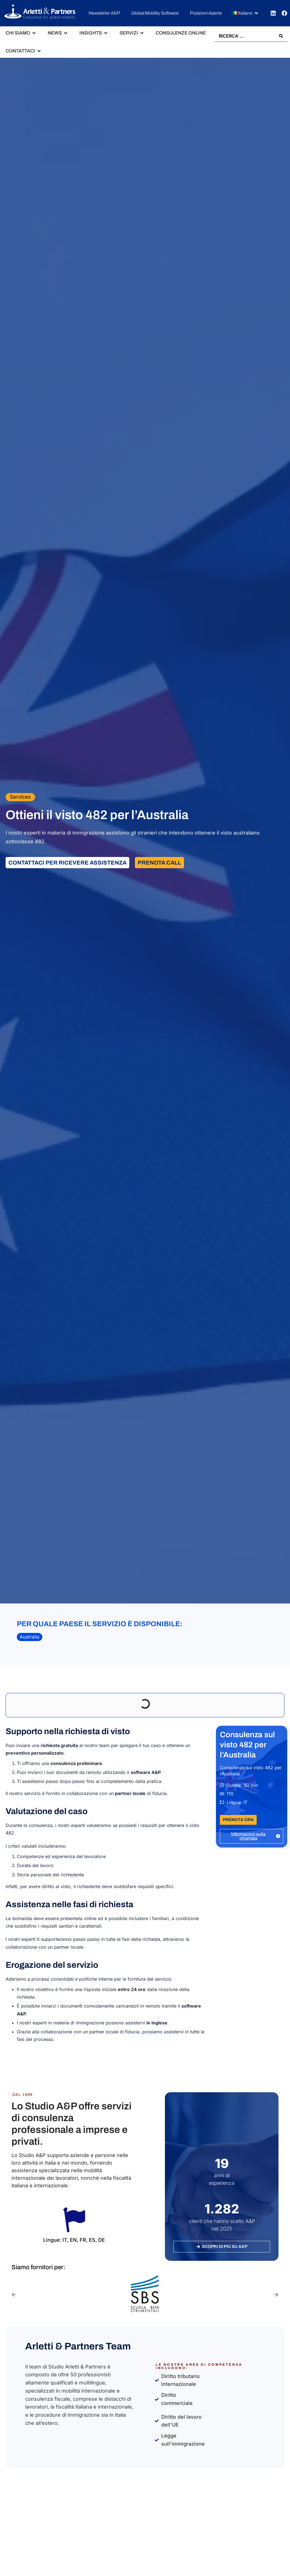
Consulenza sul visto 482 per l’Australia (247, 1744)
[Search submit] (281, 36)
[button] (246, 13)
